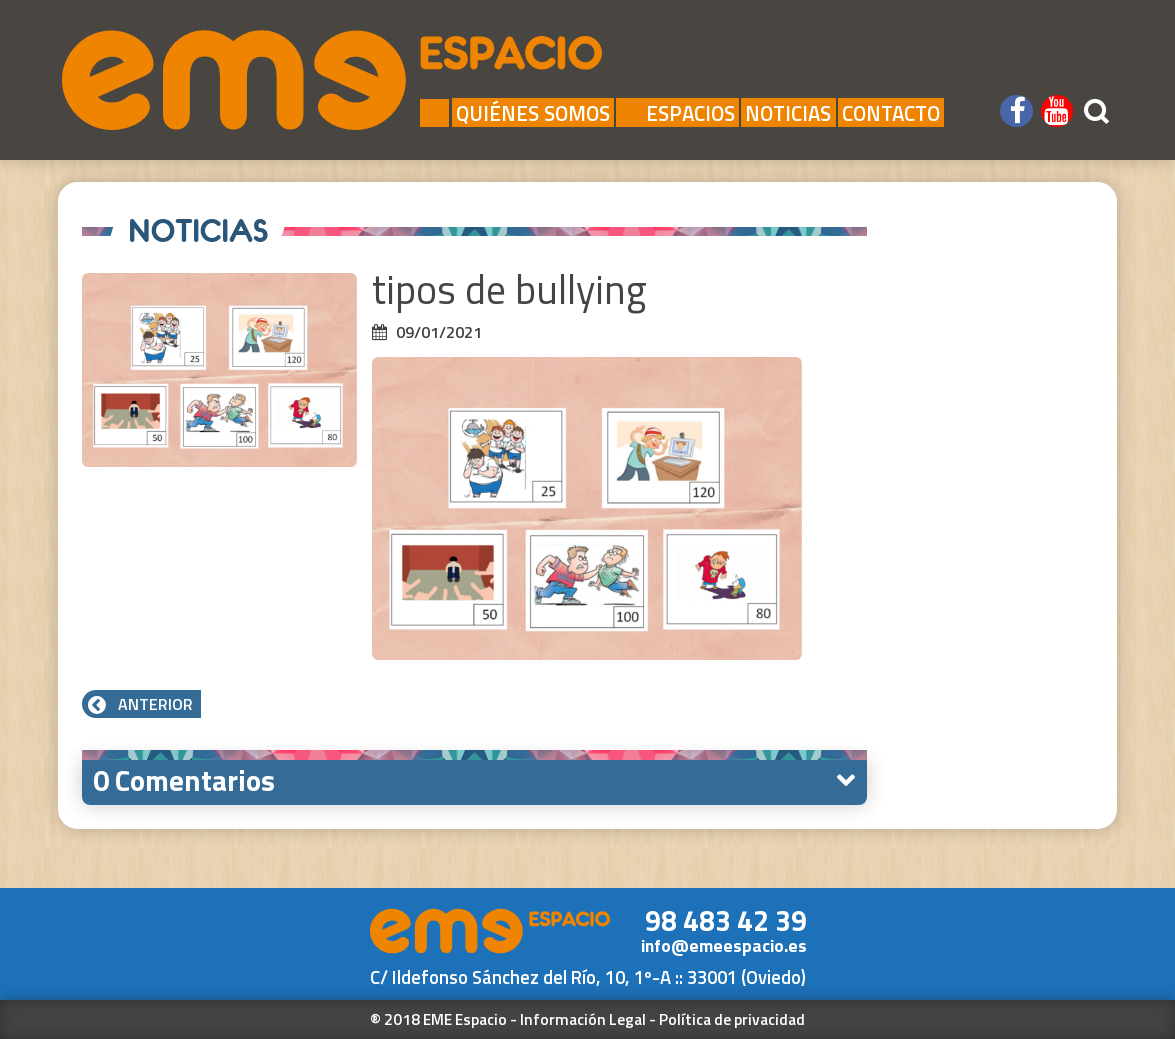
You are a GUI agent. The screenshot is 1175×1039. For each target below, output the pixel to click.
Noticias (788, 112)
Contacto (891, 112)
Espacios (678, 112)
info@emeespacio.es (724, 945)
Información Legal (583, 1019)
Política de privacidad (732, 1019)
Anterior (141, 704)
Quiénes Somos (533, 112)
